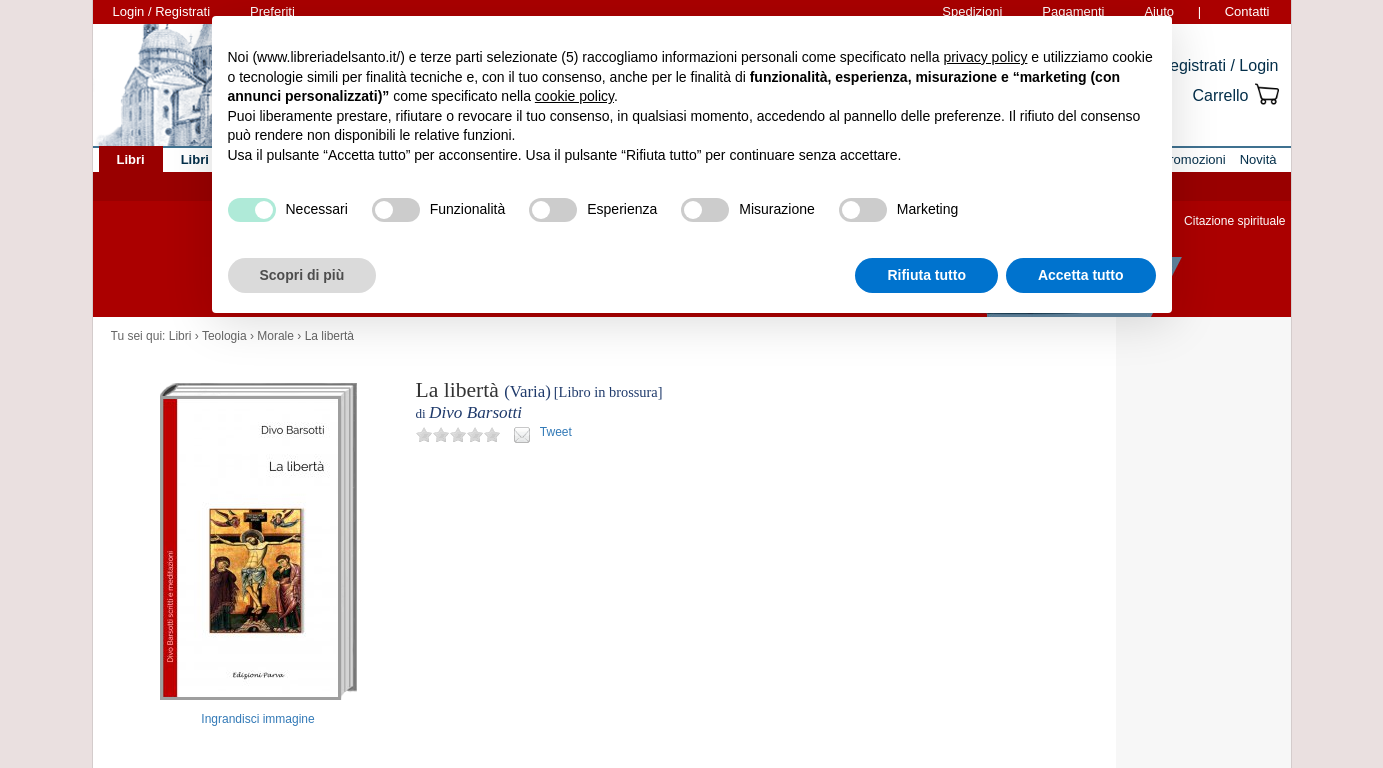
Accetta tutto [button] (1081, 275)
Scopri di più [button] (302, 275)
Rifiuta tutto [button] (926, 275)
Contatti (1247, 11)
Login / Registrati (162, 11)
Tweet (556, 432)
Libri (180, 336)
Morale (275, 336)
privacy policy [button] (985, 57)
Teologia (224, 336)
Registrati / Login (1218, 65)
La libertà (329, 336)
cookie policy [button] (574, 96)
